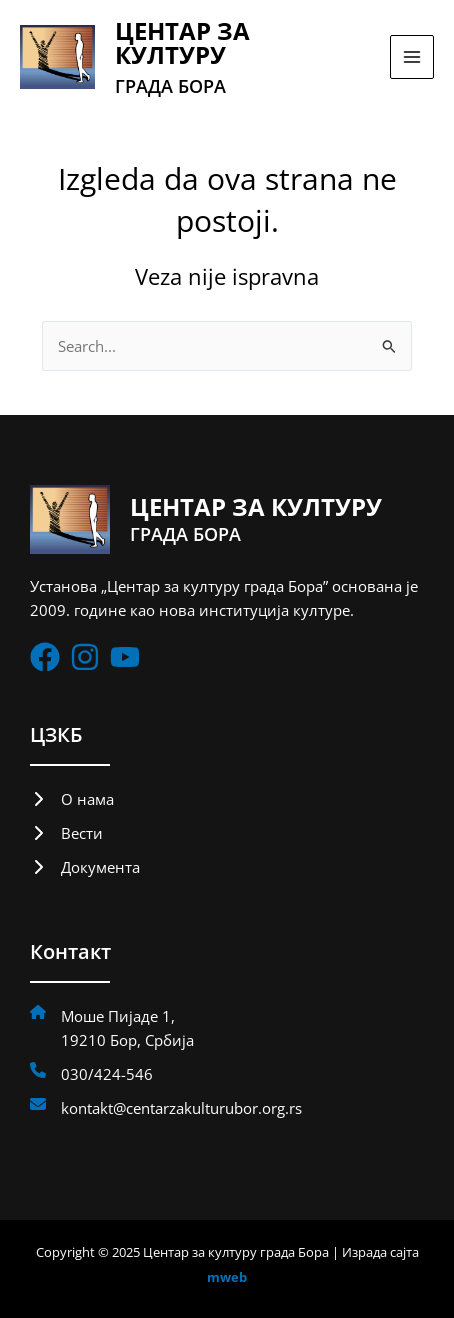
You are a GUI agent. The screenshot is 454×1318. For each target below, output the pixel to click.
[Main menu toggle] (412, 57)
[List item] (45, 657)
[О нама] (72, 799)
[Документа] (85, 867)
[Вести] (66, 833)
